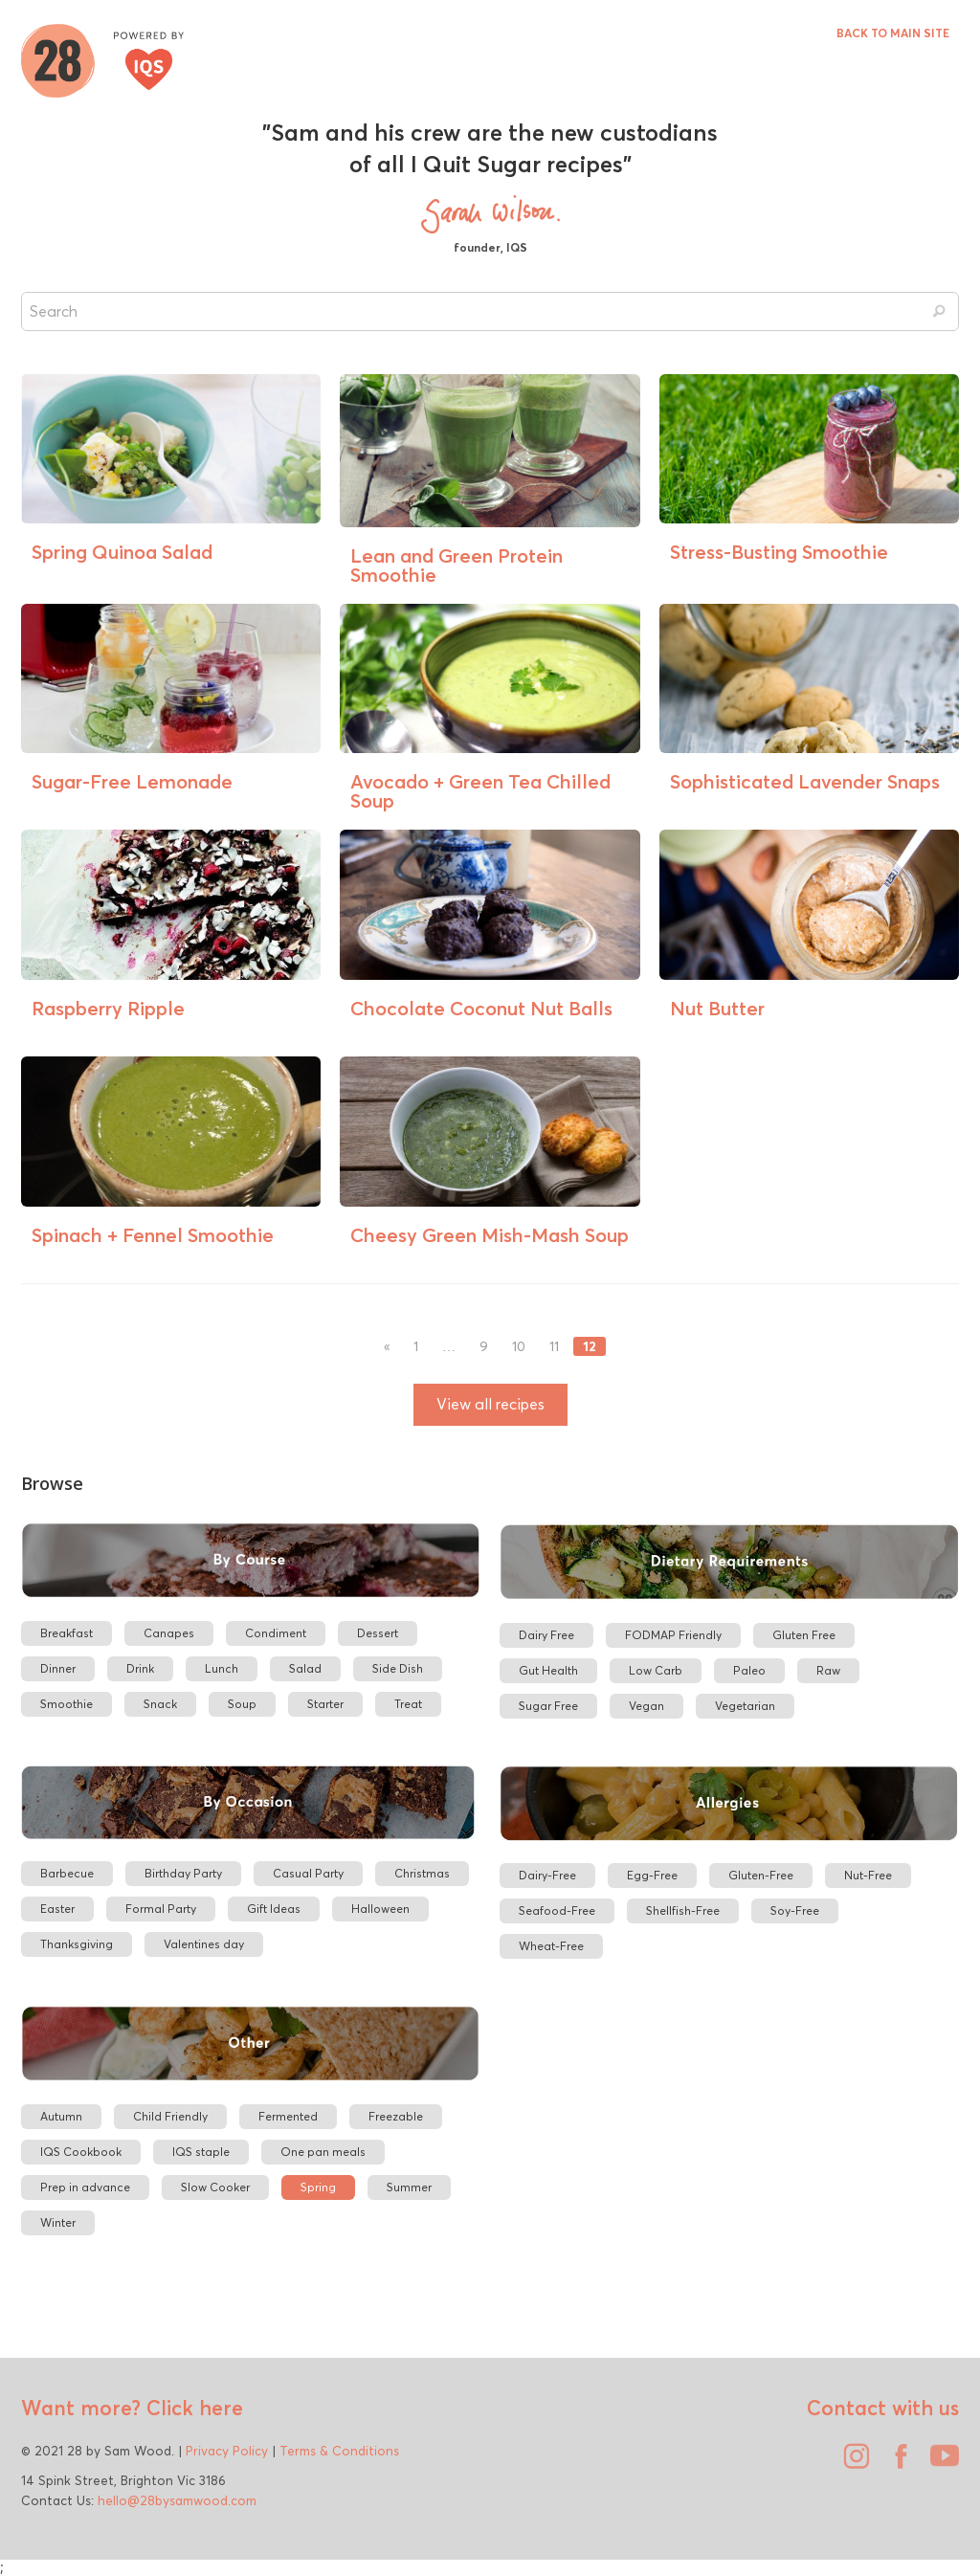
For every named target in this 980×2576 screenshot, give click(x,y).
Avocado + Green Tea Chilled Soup (480, 790)
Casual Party (308, 1873)
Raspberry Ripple (108, 1008)
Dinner (58, 1668)
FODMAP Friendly (673, 1635)
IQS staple (201, 2151)
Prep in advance (85, 2187)
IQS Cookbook (81, 2151)
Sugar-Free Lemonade (132, 781)
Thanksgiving (76, 1944)
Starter (325, 1704)
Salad (305, 1668)
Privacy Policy (227, 2450)
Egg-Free (652, 1875)
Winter (58, 2222)
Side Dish (397, 1668)
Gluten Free (803, 1635)
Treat (408, 1704)
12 (589, 1346)
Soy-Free (794, 1910)
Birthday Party (183, 1873)
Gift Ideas (274, 1908)
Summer (409, 2187)
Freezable (395, 2116)
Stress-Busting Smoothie (779, 552)
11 (554, 1347)
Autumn (61, 2116)
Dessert (377, 1633)
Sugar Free (548, 1706)
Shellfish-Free (683, 1910)
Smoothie (66, 1704)
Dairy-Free (547, 1875)
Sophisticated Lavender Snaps (805, 781)
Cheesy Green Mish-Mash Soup (489, 1235)
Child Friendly (170, 2116)
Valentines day (204, 1944)
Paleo (749, 1670)
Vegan (646, 1706)
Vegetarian (745, 1706)
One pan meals (323, 2151)
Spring (318, 2187)
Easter (57, 1908)
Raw (828, 1670)
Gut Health (548, 1670)
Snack (160, 1704)
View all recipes (490, 1404)
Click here (192, 2407)
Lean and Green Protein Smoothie (456, 565)
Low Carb (655, 1670)
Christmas (422, 1873)
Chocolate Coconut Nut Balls (481, 1008)
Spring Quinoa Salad (122, 552)
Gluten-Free (760, 1875)
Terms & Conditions (339, 2450)
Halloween (380, 1908)
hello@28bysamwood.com (177, 2500)
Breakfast (66, 1633)
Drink (140, 1668)
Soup (242, 1704)
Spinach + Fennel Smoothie (153, 1235)
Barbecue (67, 1873)
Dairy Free (546, 1635)
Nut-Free (868, 1875)
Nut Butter (717, 1008)
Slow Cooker (215, 2187)
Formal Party (160, 1908)
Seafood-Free (557, 1910)
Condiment (275, 1633)
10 (518, 1347)
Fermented (288, 2116)
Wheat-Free (551, 1946)
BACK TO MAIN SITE (892, 33)
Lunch (221, 1668)
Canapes (169, 1633)
